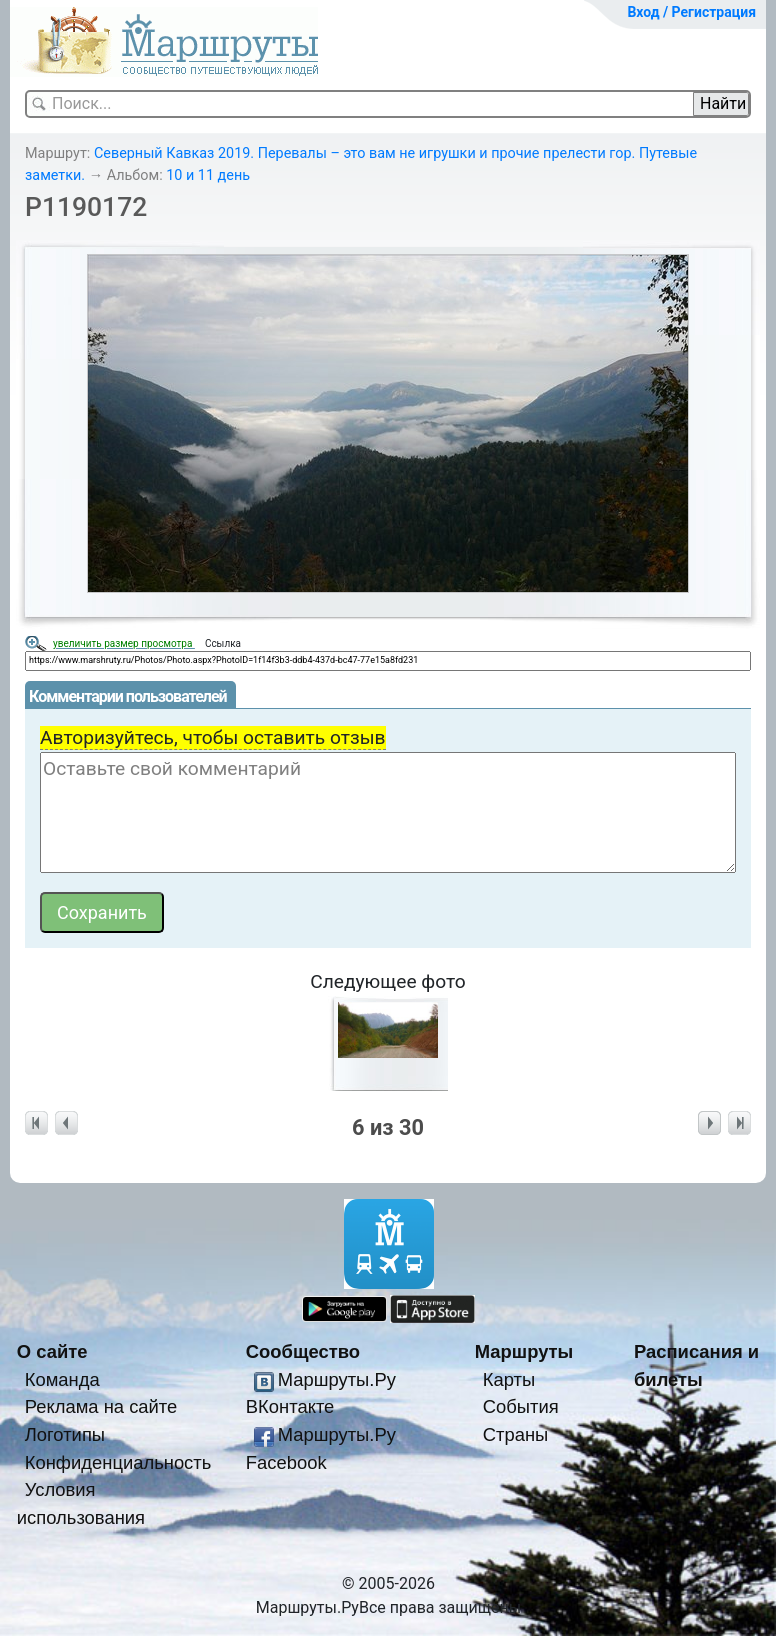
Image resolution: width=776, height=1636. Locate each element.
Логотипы (65, 1434)
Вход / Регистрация (691, 12)
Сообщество (303, 1351)
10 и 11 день (208, 175)
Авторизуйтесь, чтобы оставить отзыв (213, 737)
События (521, 1406)
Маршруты (524, 1351)
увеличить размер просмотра (124, 643)
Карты (509, 1379)
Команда (62, 1379)
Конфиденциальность (118, 1462)
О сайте (52, 1351)
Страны (516, 1434)
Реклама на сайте (101, 1406)
